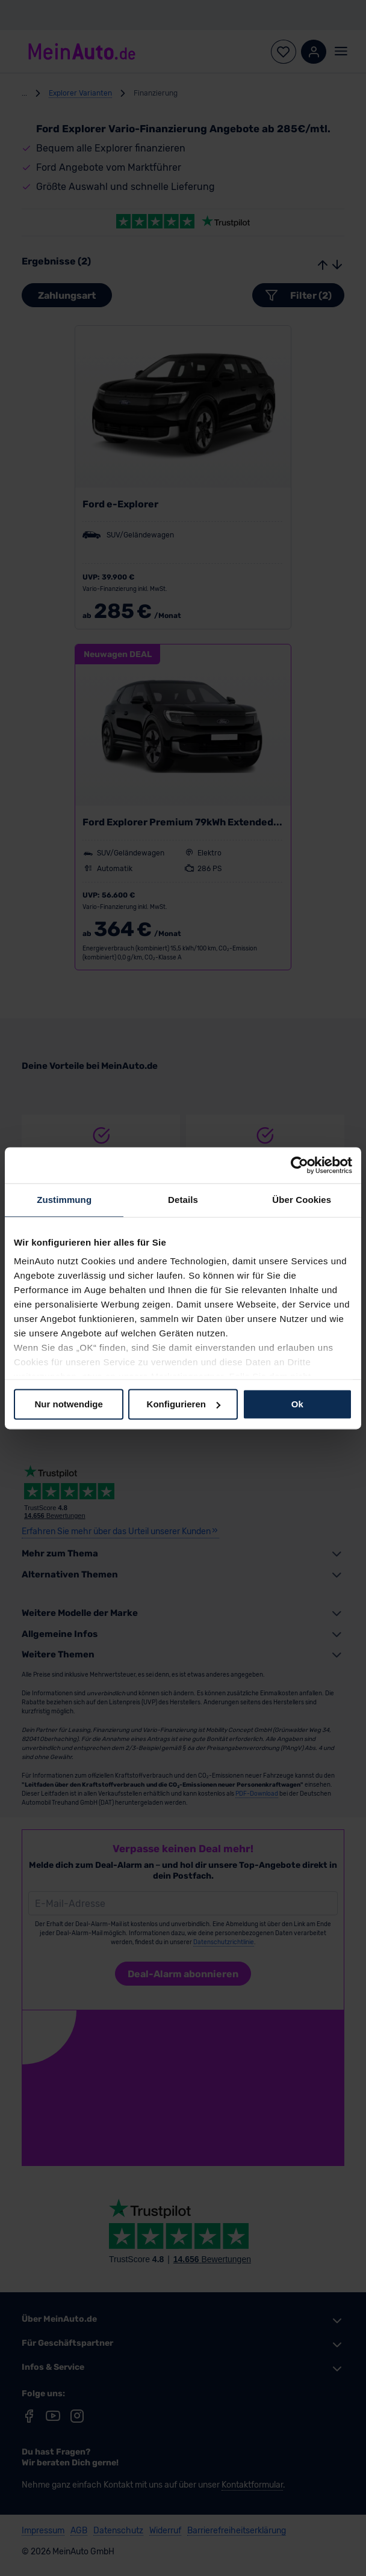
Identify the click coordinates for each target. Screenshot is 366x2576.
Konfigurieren (183, 1404)
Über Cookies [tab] (301, 1200)
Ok (297, 1404)
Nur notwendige (69, 1404)
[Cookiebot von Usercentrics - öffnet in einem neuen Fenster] (299, 1165)
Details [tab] (183, 1200)
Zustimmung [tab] (64, 1200)
